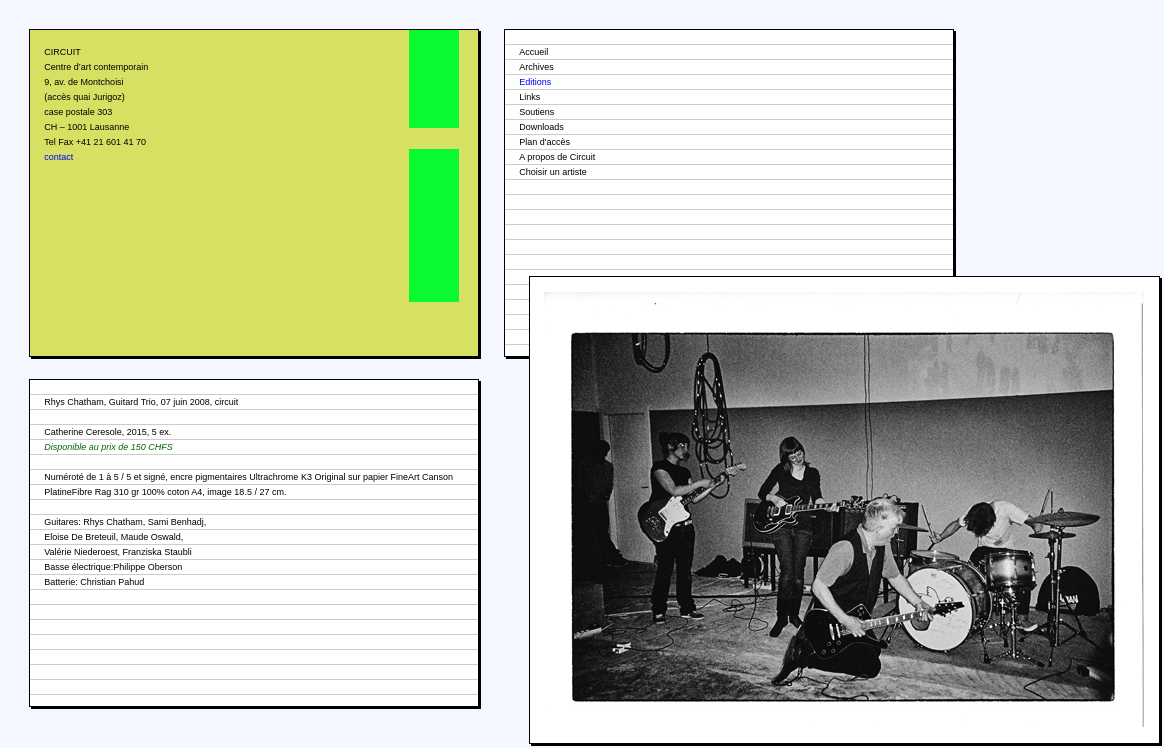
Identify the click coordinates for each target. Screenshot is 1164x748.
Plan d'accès (544, 142)
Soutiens (536, 112)
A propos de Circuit (557, 157)
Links (529, 97)
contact (58, 157)
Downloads (541, 127)
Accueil (533, 52)
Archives (536, 67)
